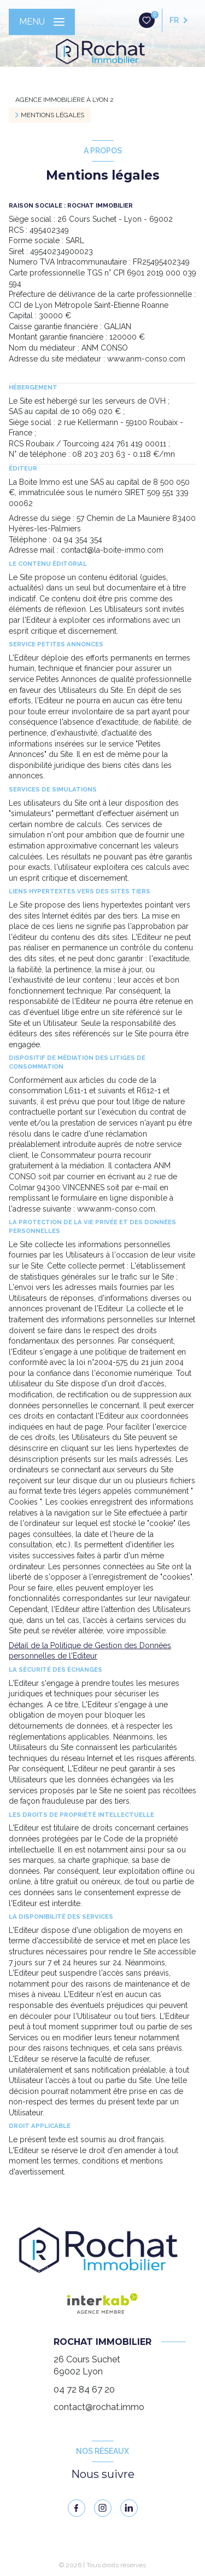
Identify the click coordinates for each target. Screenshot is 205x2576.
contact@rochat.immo (99, 2407)
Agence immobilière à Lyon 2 (64, 100)
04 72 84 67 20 (84, 2389)
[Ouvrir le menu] (42, 22)
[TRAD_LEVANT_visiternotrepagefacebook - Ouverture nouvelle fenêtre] (76, 2508)
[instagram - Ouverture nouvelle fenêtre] (103, 2508)
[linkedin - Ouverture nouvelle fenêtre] (129, 2508)
